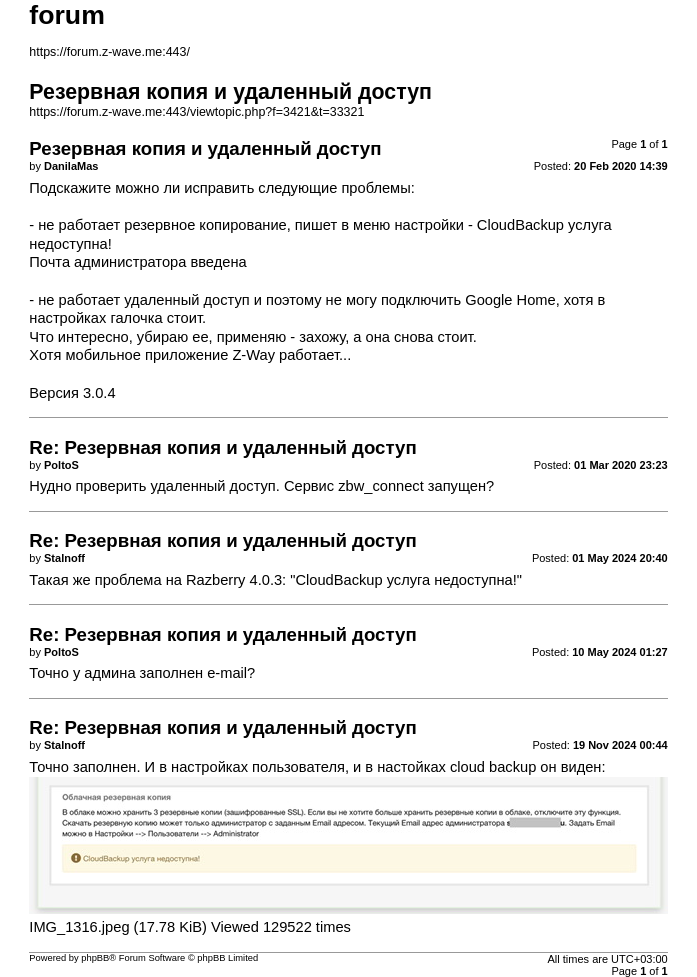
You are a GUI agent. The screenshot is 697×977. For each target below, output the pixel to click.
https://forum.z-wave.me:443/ (109, 52)
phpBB (95, 958)
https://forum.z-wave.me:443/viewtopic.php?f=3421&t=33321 (196, 112)
